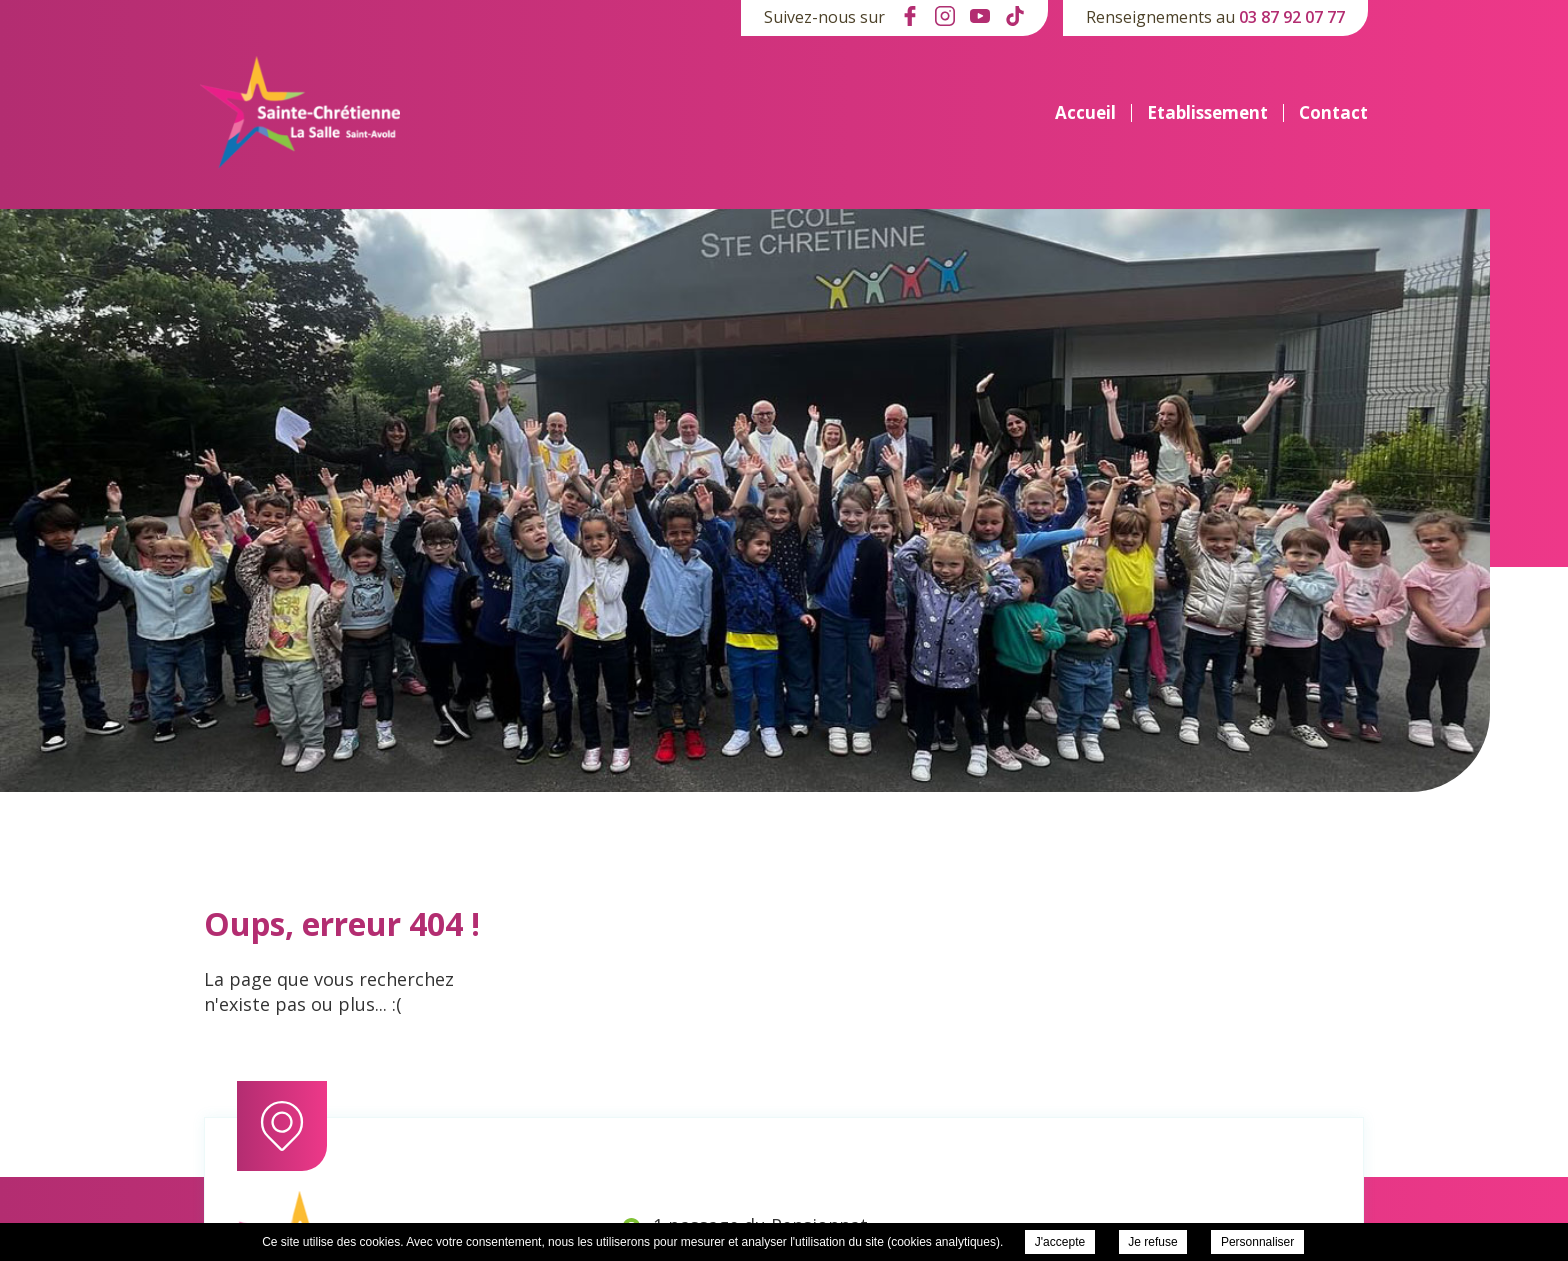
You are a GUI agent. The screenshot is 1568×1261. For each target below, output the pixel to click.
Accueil (1085, 113)
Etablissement (1207, 113)
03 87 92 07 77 (1292, 17)
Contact (1333, 113)
